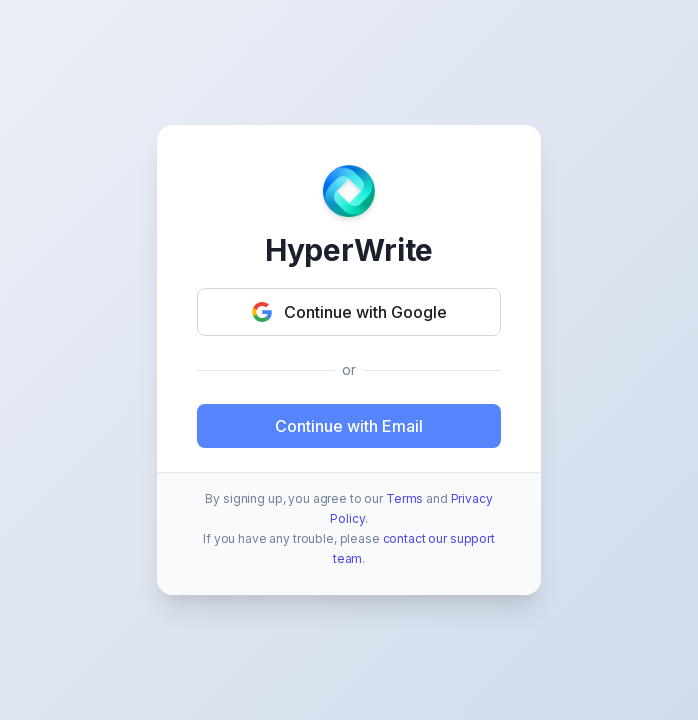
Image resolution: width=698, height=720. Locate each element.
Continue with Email (349, 426)
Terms (404, 498)
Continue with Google (349, 312)
